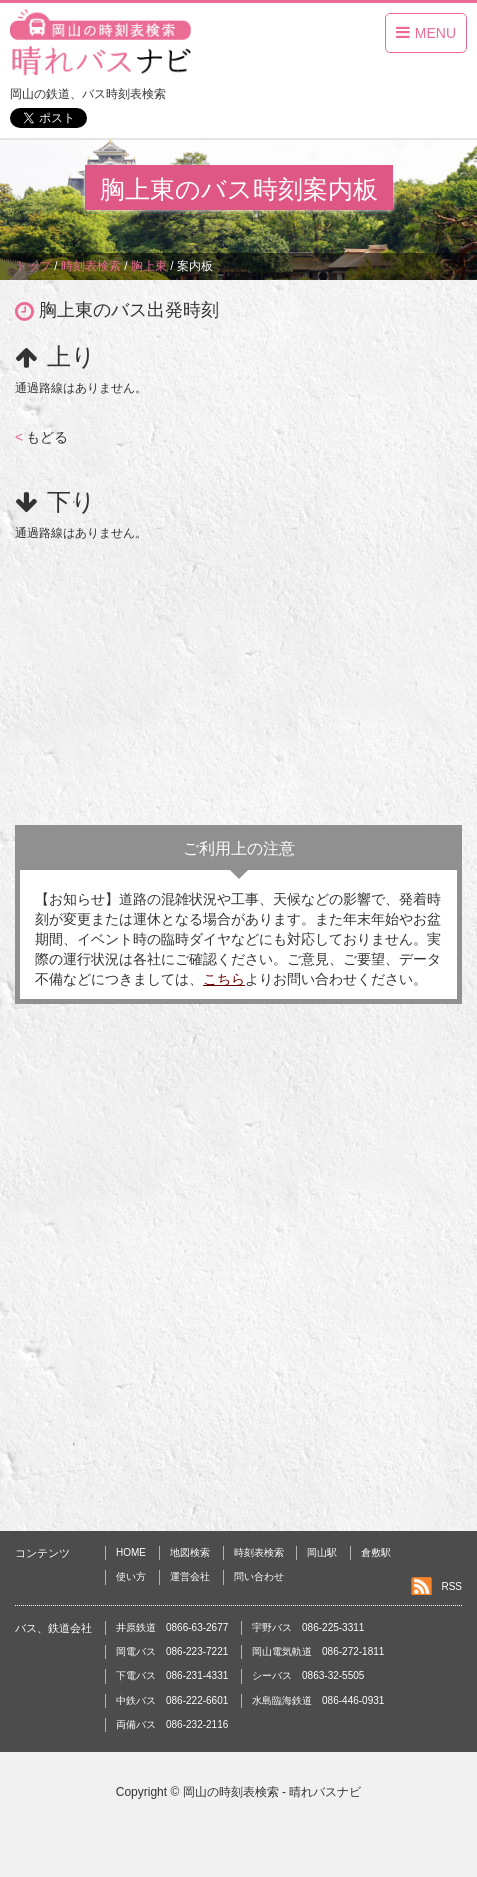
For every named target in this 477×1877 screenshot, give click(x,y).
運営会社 (190, 1576)
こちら (224, 979)
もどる (41, 437)
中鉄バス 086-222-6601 (172, 1700)
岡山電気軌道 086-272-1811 (318, 1651)
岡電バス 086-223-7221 (172, 1651)
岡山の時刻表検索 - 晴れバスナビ (272, 1792)
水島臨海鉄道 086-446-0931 (318, 1700)
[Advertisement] (238, 678)
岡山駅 (322, 1552)
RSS (451, 1586)
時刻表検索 (259, 1552)
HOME (131, 1552)
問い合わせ (259, 1576)
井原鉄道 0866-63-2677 (172, 1627)
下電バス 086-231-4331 (172, 1675)
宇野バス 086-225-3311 (308, 1627)
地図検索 (190, 1552)
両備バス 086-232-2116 (172, 1724)
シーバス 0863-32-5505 (308, 1675)
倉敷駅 (376, 1552)
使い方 (131, 1576)
